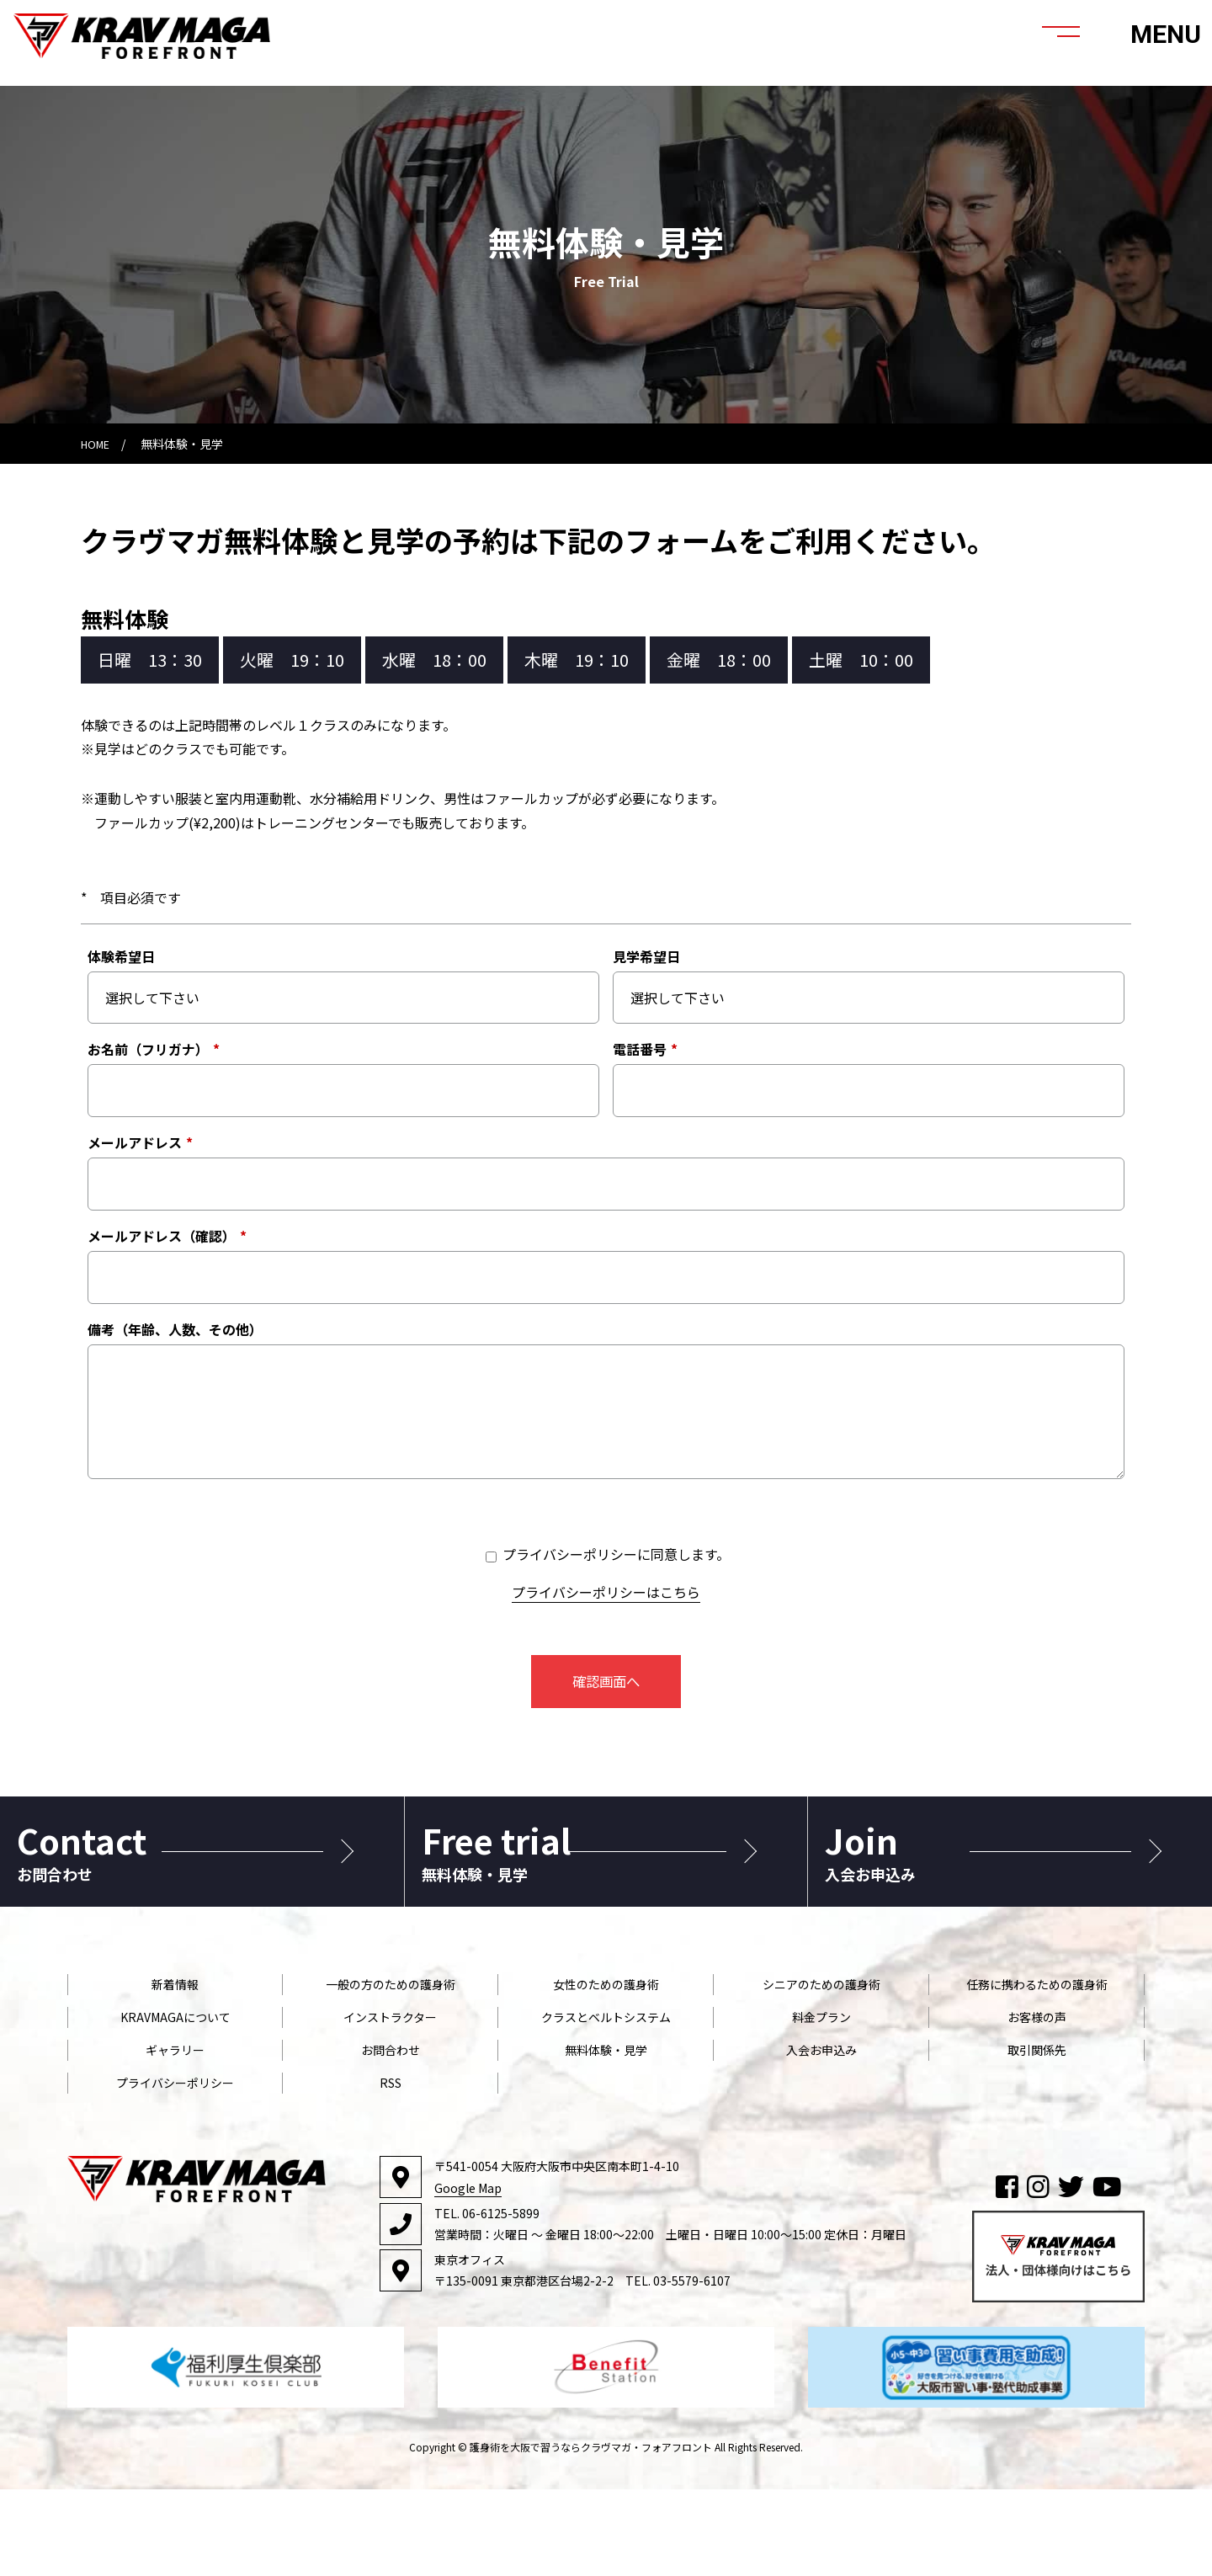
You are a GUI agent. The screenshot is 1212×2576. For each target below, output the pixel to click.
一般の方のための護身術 (390, 2070)
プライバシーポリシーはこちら (606, 1592)
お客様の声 (1036, 2102)
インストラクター (390, 2102)
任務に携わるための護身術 (1037, 2070)
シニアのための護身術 (821, 2070)
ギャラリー (175, 2135)
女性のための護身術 (606, 2070)
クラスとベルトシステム (606, 2102)
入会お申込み (821, 2135)
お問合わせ (390, 2135)
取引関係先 (1036, 2135)
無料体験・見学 (606, 2135)
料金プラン (821, 2102)
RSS (390, 2169)
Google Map (468, 2273)
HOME (97, 443)
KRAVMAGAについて (175, 2102)
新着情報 (175, 2070)
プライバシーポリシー (175, 2169)
